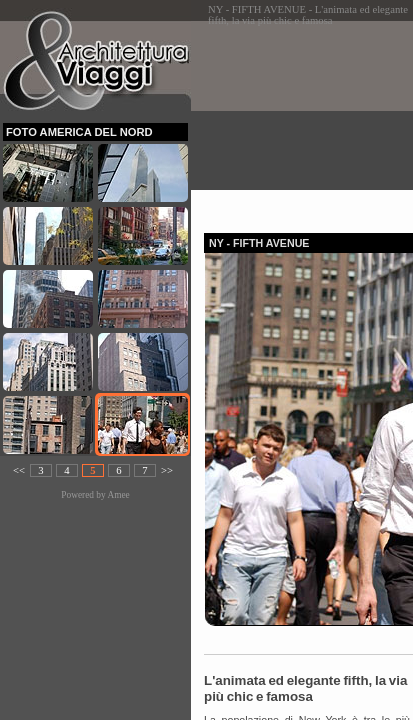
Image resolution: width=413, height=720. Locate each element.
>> (167, 470)
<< (19, 470)
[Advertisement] (308, 121)
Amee (118, 495)
